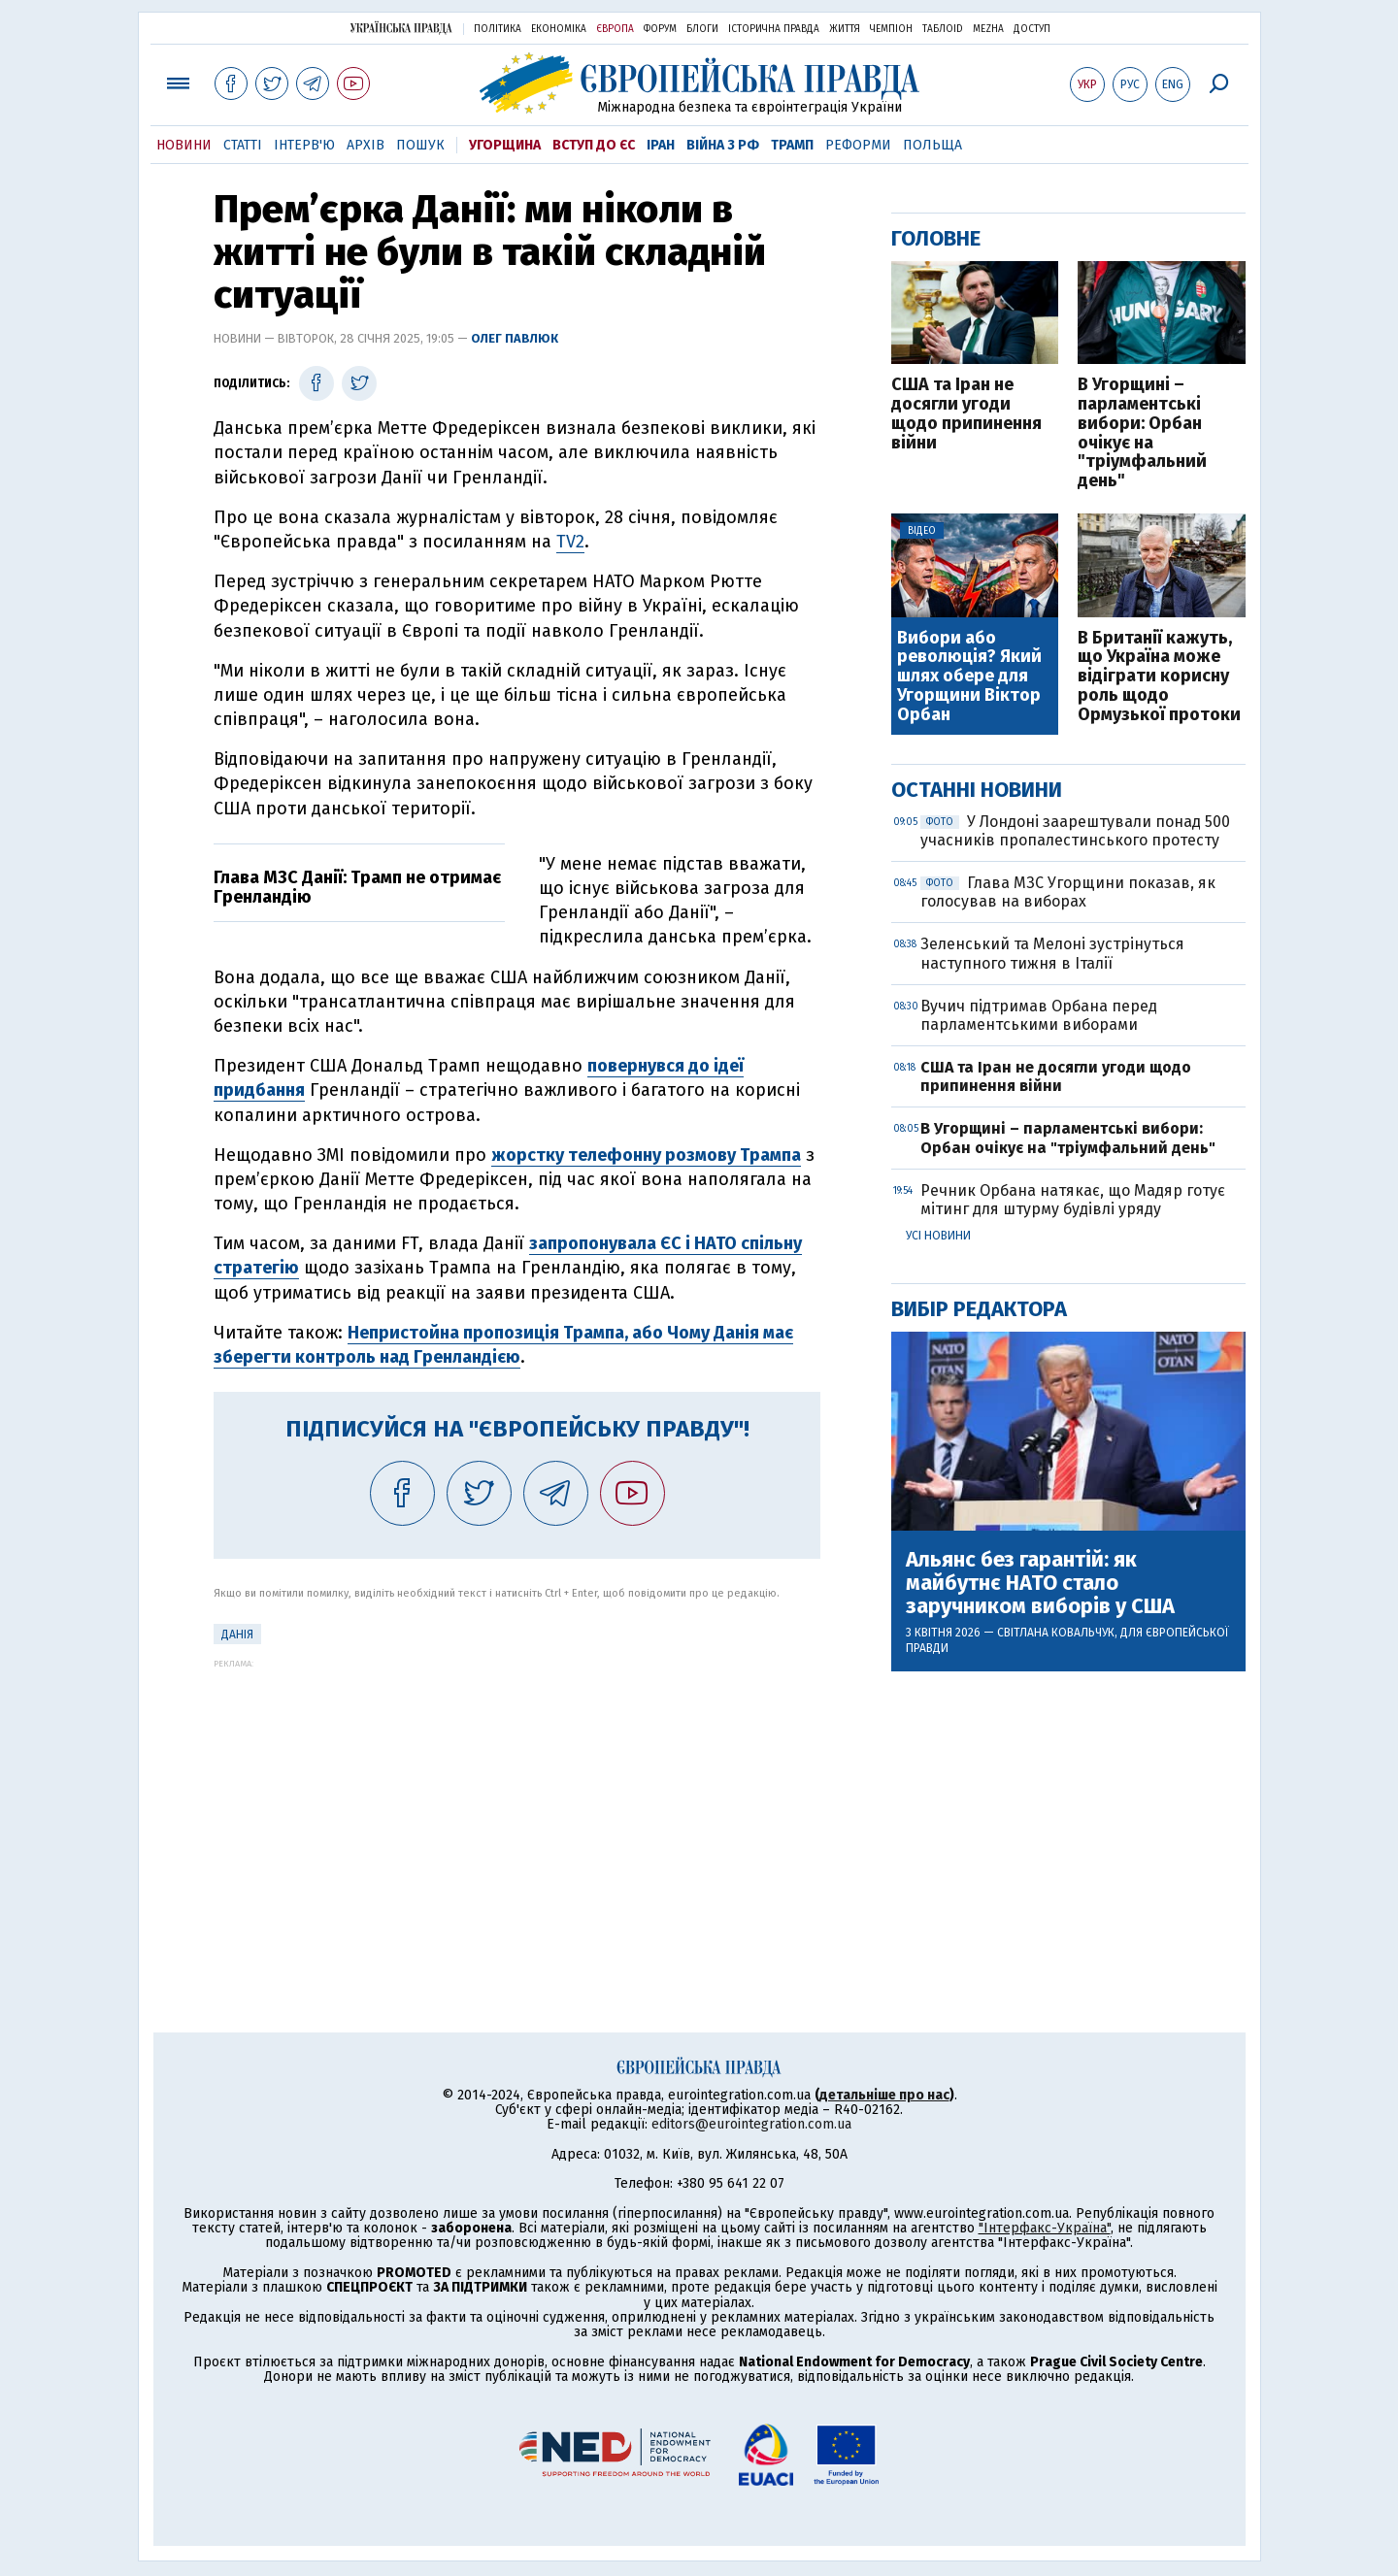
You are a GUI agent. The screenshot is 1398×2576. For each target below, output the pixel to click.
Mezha (988, 29)
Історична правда (773, 29)
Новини (184, 145)
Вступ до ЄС (593, 145)
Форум (660, 29)
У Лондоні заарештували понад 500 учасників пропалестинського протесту (1075, 830)
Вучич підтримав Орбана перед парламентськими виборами (1038, 1015)
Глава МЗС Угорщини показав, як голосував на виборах (1067, 892)
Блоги (702, 29)
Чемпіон (891, 29)
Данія (237, 1634)
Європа (615, 29)
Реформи (858, 145)
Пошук (420, 145)
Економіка (558, 29)
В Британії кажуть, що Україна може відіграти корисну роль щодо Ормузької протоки (1159, 677)
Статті (242, 145)
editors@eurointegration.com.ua (751, 2124)
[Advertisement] (517, 1804)
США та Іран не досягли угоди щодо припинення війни (966, 414)
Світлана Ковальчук (1056, 1632)
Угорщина (505, 145)
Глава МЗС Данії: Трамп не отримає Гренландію (357, 887)
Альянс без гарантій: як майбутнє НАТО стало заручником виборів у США (1040, 1583)
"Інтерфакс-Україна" (1045, 2228)
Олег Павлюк (514, 338)
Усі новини (938, 1235)
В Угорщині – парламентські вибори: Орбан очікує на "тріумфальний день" (1142, 433)
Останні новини (976, 789)
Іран (661, 145)
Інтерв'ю (304, 145)
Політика (497, 29)
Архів (365, 145)
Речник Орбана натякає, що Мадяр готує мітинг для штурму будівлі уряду (1072, 1199)
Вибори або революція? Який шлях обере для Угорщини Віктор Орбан (969, 677)
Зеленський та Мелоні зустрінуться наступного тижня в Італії (1052, 953)
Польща (932, 145)
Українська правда (401, 27)
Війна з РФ (722, 145)
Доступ (1032, 29)
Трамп (792, 145)
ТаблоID (942, 29)
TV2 (570, 541)
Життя (844, 29)
